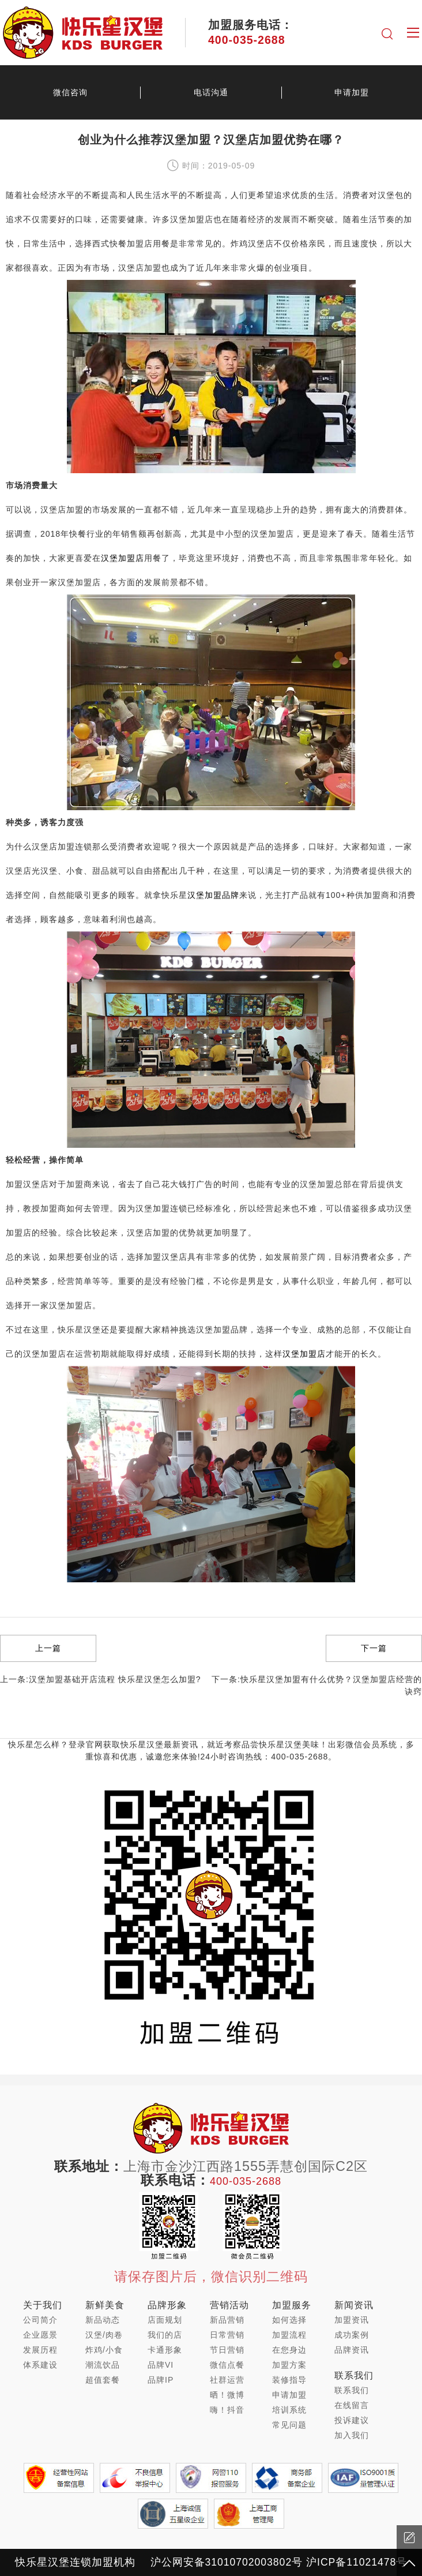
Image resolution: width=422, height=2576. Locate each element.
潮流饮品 (102, 2364)
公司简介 (40, 2319)
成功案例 (351, 2334)
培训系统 (289, 2409)
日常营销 (227, 2334)
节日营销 (227, 2349)
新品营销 (227, 2319)
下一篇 (374, 1648)
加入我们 (351, 2435)
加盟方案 (289, 2364)
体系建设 (40, 2364)
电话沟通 (211, 92)
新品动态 (102, 2319)
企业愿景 (40, 2334)
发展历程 (40, 2349)
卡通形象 (165, 2349)
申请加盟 (351, 92)
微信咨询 (70, 92)
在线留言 (351, 2405)
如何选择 (289, 2319)
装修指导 (289, 2379)
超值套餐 (102, 2379)
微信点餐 (227, 2364)
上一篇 (48, 1648)
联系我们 (351, 2390)
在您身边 (289, 2349)
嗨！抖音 (227, 2409)
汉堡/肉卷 (104, 2334)
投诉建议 (351, 2420)
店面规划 (165, 2319)
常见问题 (289, 2424)
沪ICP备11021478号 (356, 2562)
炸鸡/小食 (104, 2349)
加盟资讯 (351, 2319)
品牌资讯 (351, 2349)
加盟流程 (289, 2334)
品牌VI (161, 2364)
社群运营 (227, 2379)
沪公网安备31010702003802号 (226, 2562)
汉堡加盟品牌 (213, 895)
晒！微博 (227, 2394)
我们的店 (165, 2334)
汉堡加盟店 (122, 558)
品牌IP (161, 2379)
